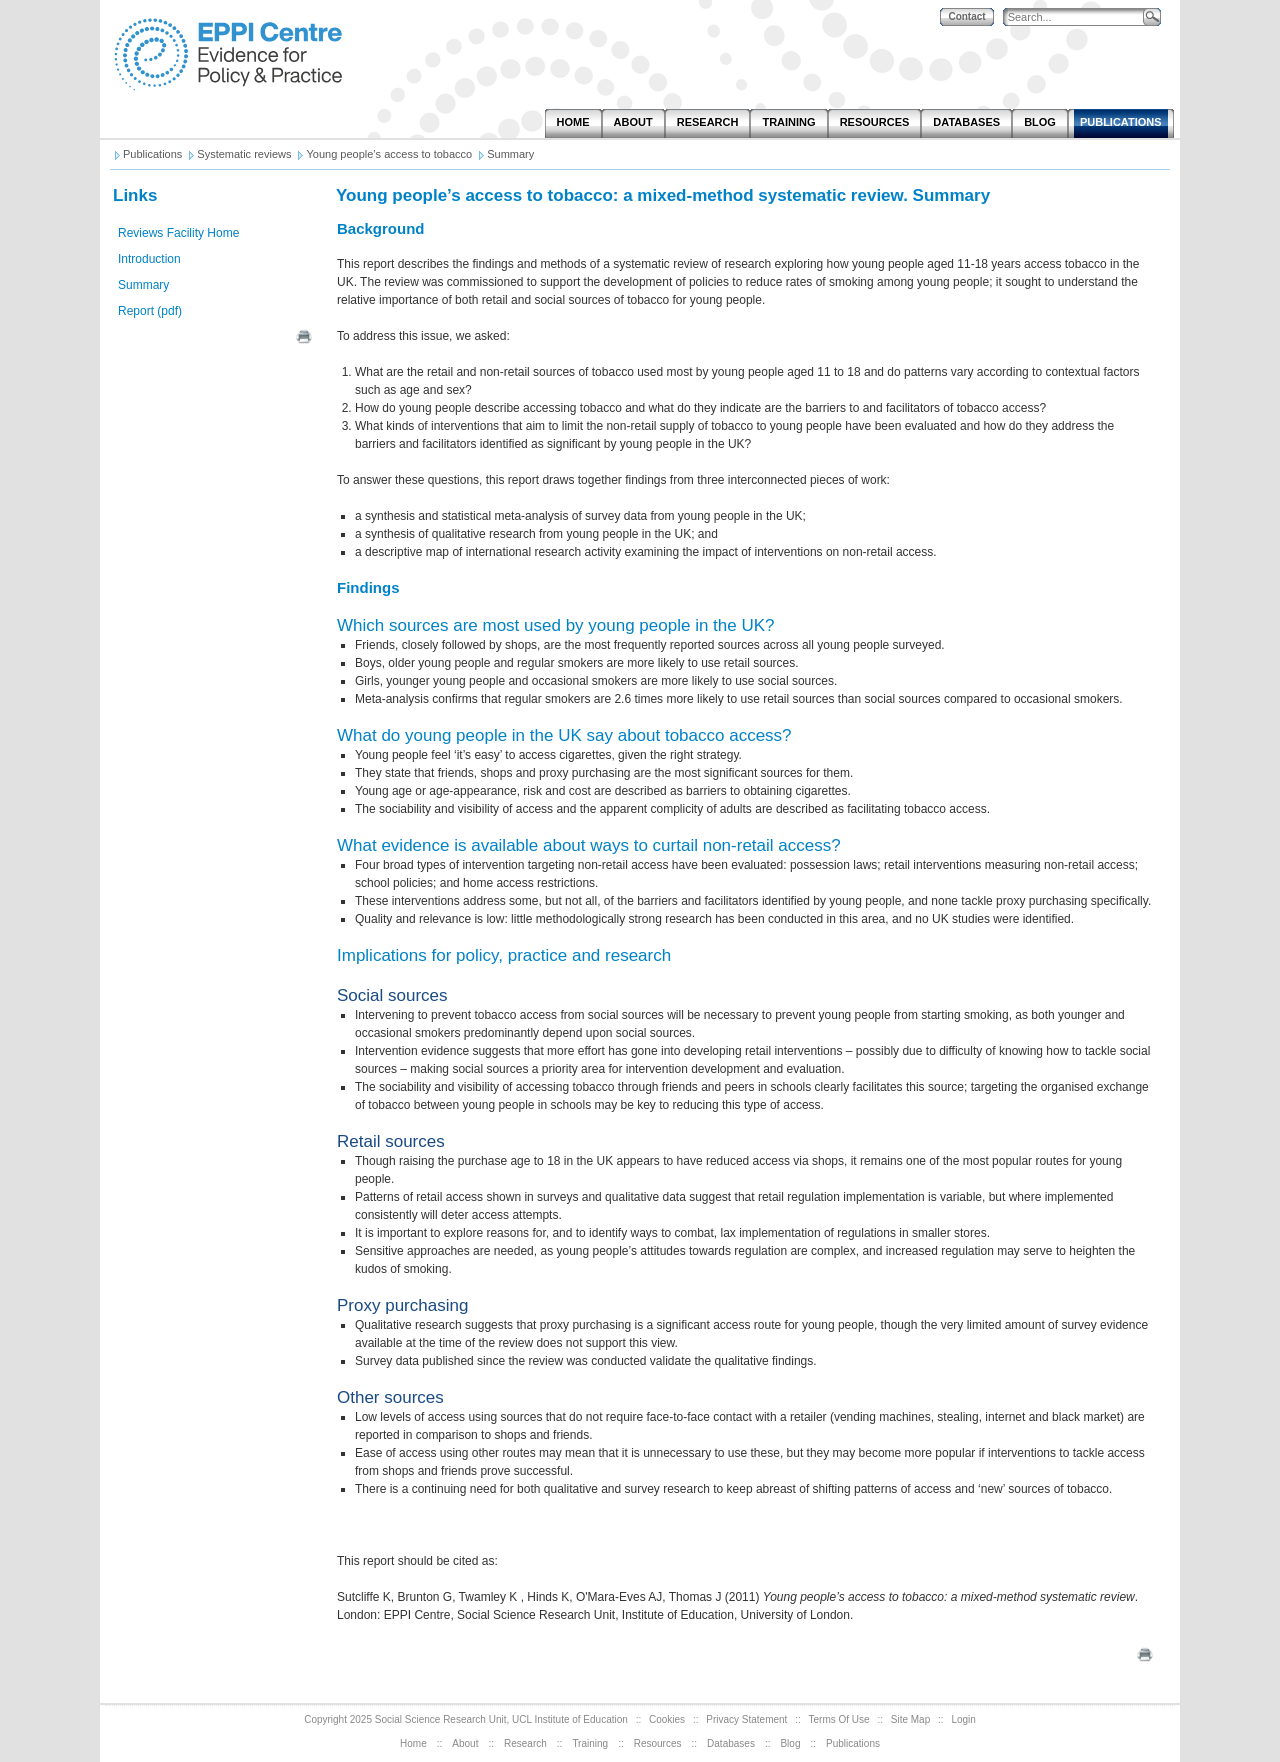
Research (525, 1743)
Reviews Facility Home (178, 233)
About (465, 1743)
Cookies (667, 1719)
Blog (790, 1743)
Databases (731, 1743)
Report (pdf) (150, 311)
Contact (966, 16)
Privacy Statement (746, 1719)
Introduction (149, 259)
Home (413, 1743)
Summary (143, 285)
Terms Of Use (839, 1719)
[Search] (1078, 17)
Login (963, 1719)
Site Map (910, 1719)
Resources (658, 1743)
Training (590, 1743)
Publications (853, 1743)
